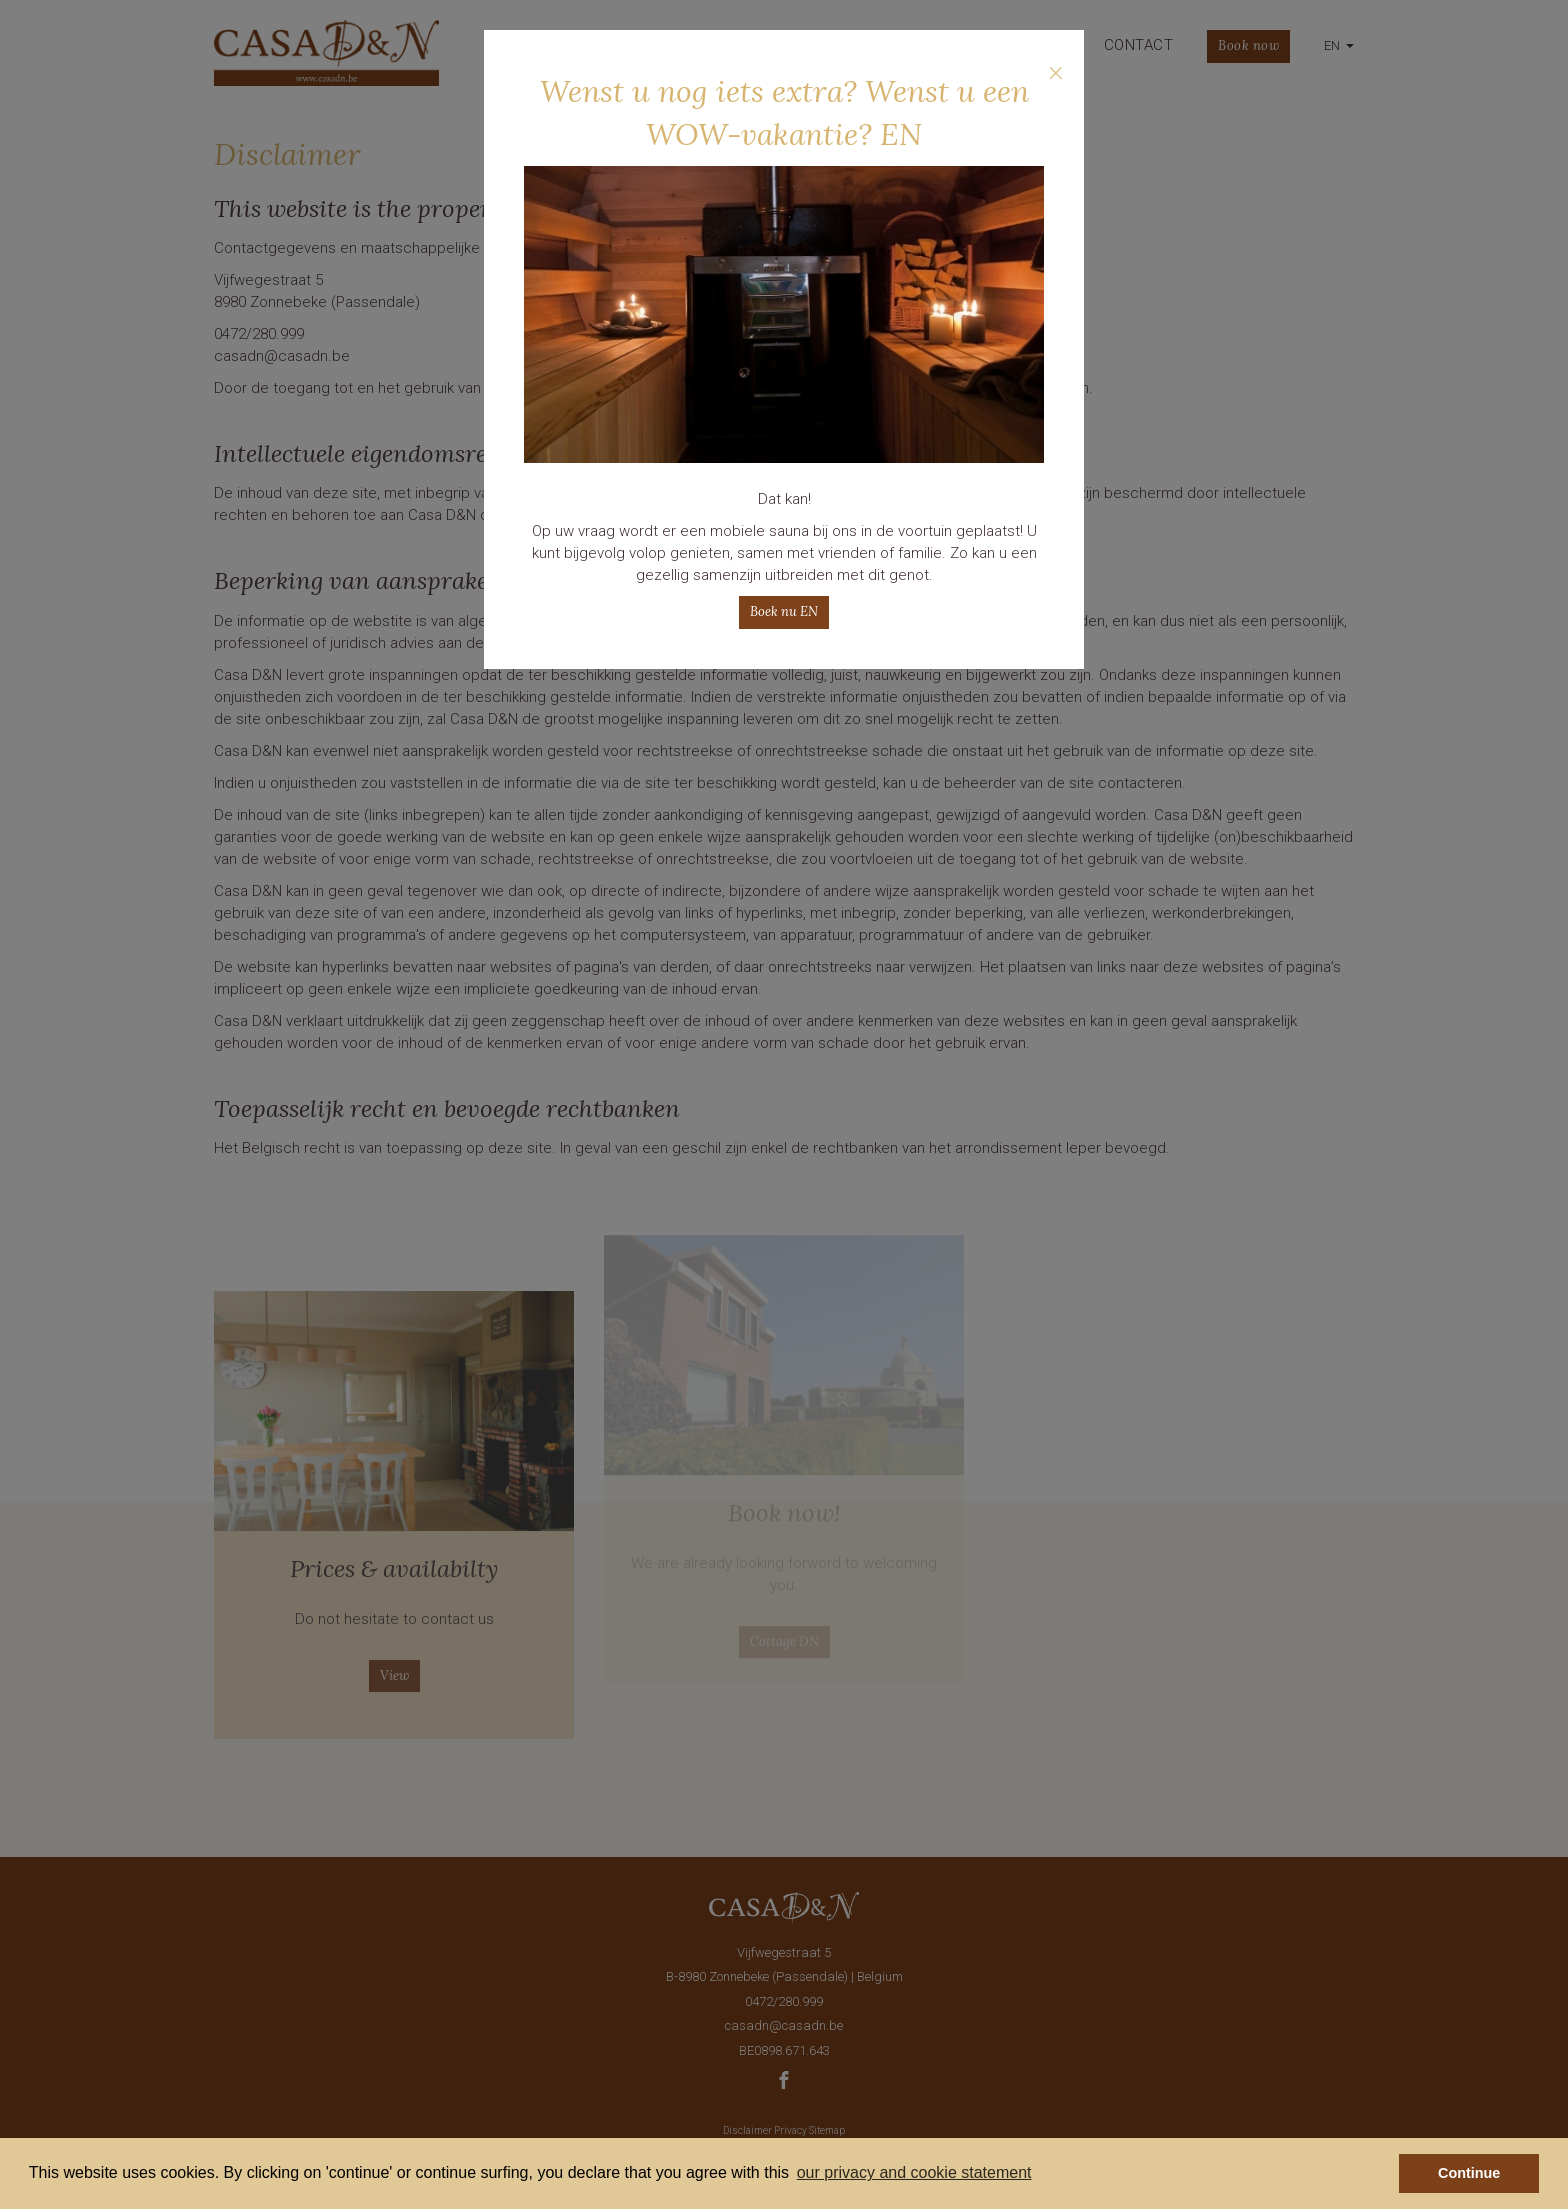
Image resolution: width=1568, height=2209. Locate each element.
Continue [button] (1469, 2173)
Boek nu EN (784, 611)
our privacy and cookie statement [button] (914, 2172)
